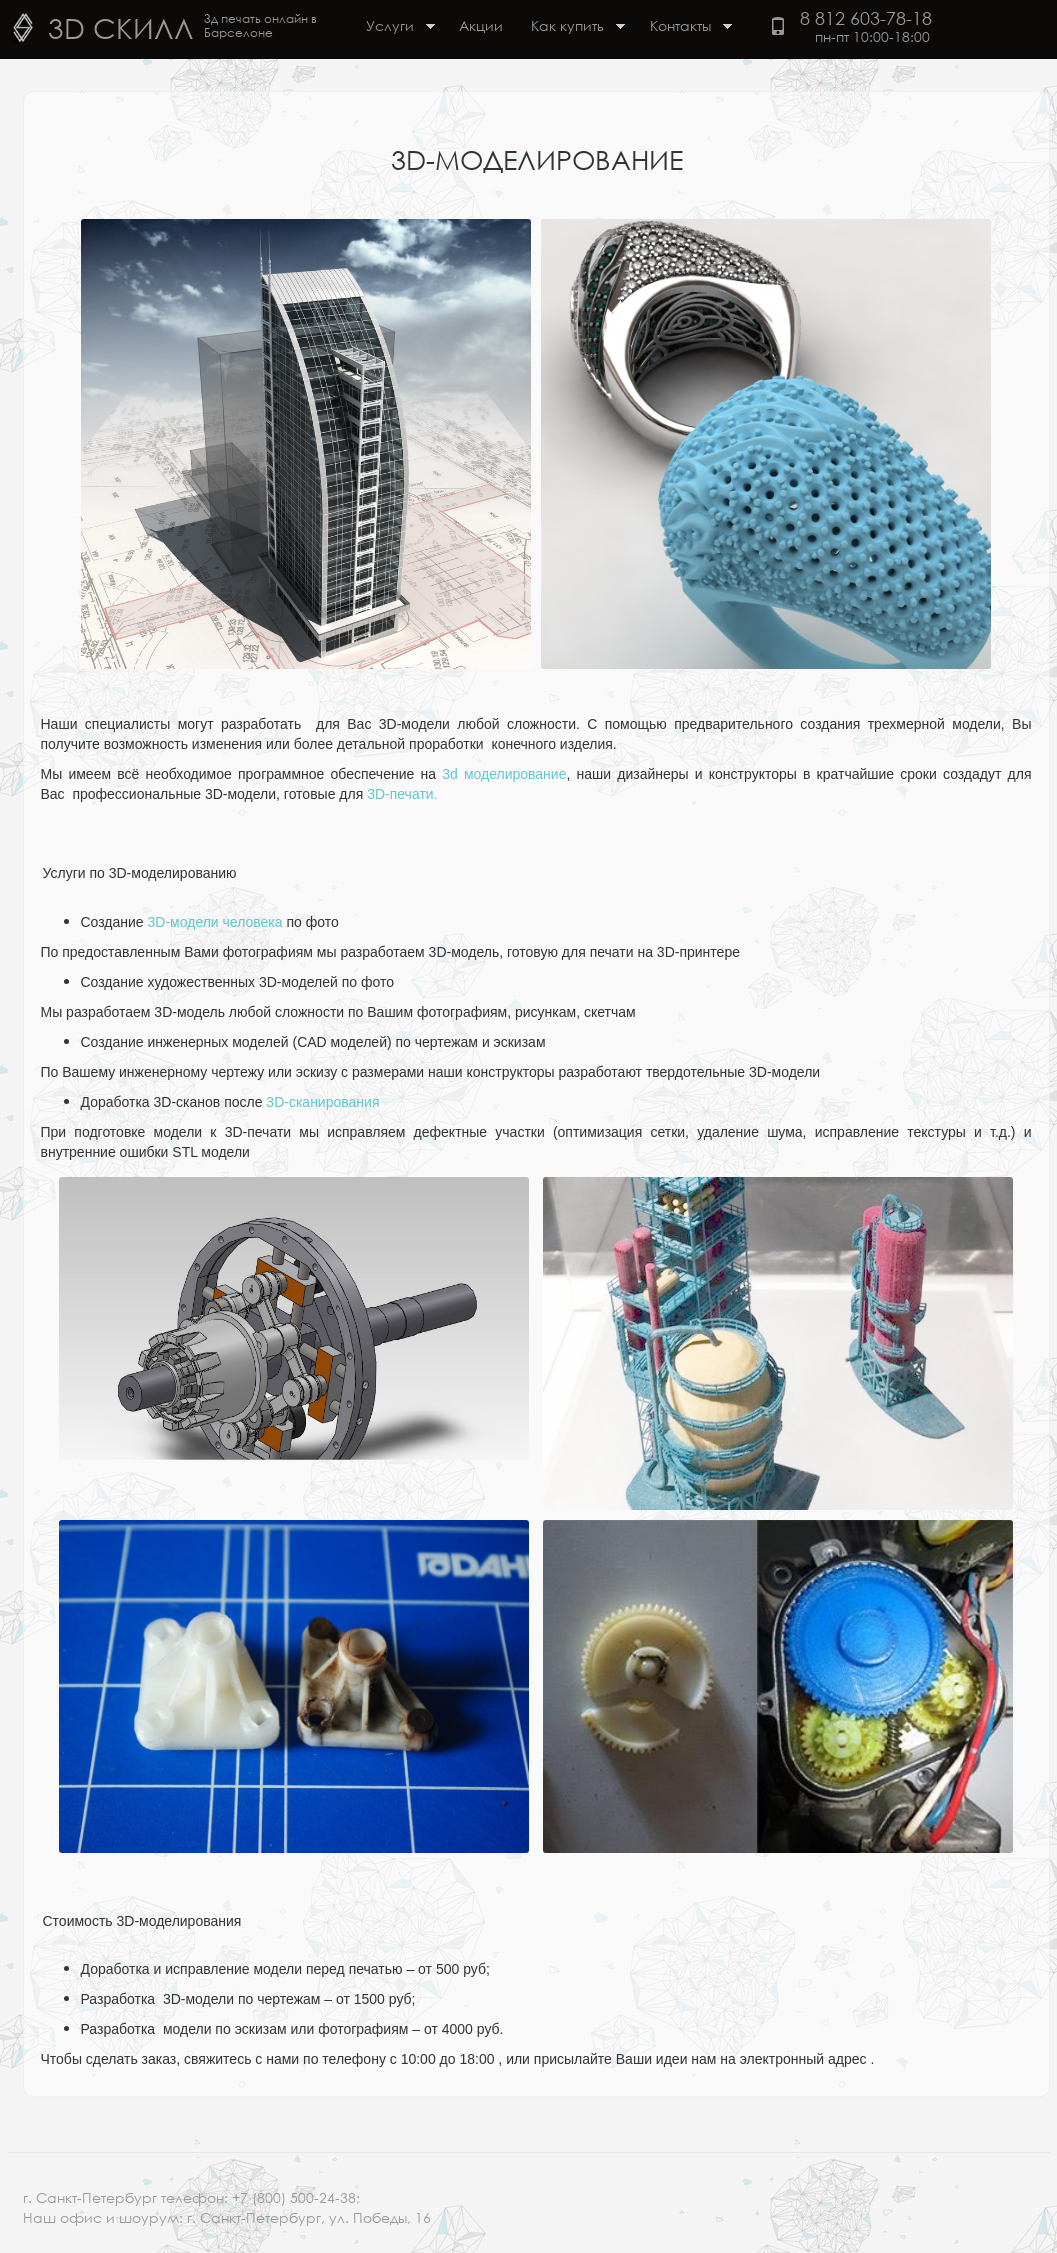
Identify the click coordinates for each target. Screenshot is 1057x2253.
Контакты (684, 28)
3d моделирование (504, 774)
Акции (481, 25)
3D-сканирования (322, 1102)
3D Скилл (121, 27)
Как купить (571, 28)
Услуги (393, 28)
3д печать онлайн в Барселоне (260, 25)
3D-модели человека (215, 922)
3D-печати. (402, 794)
